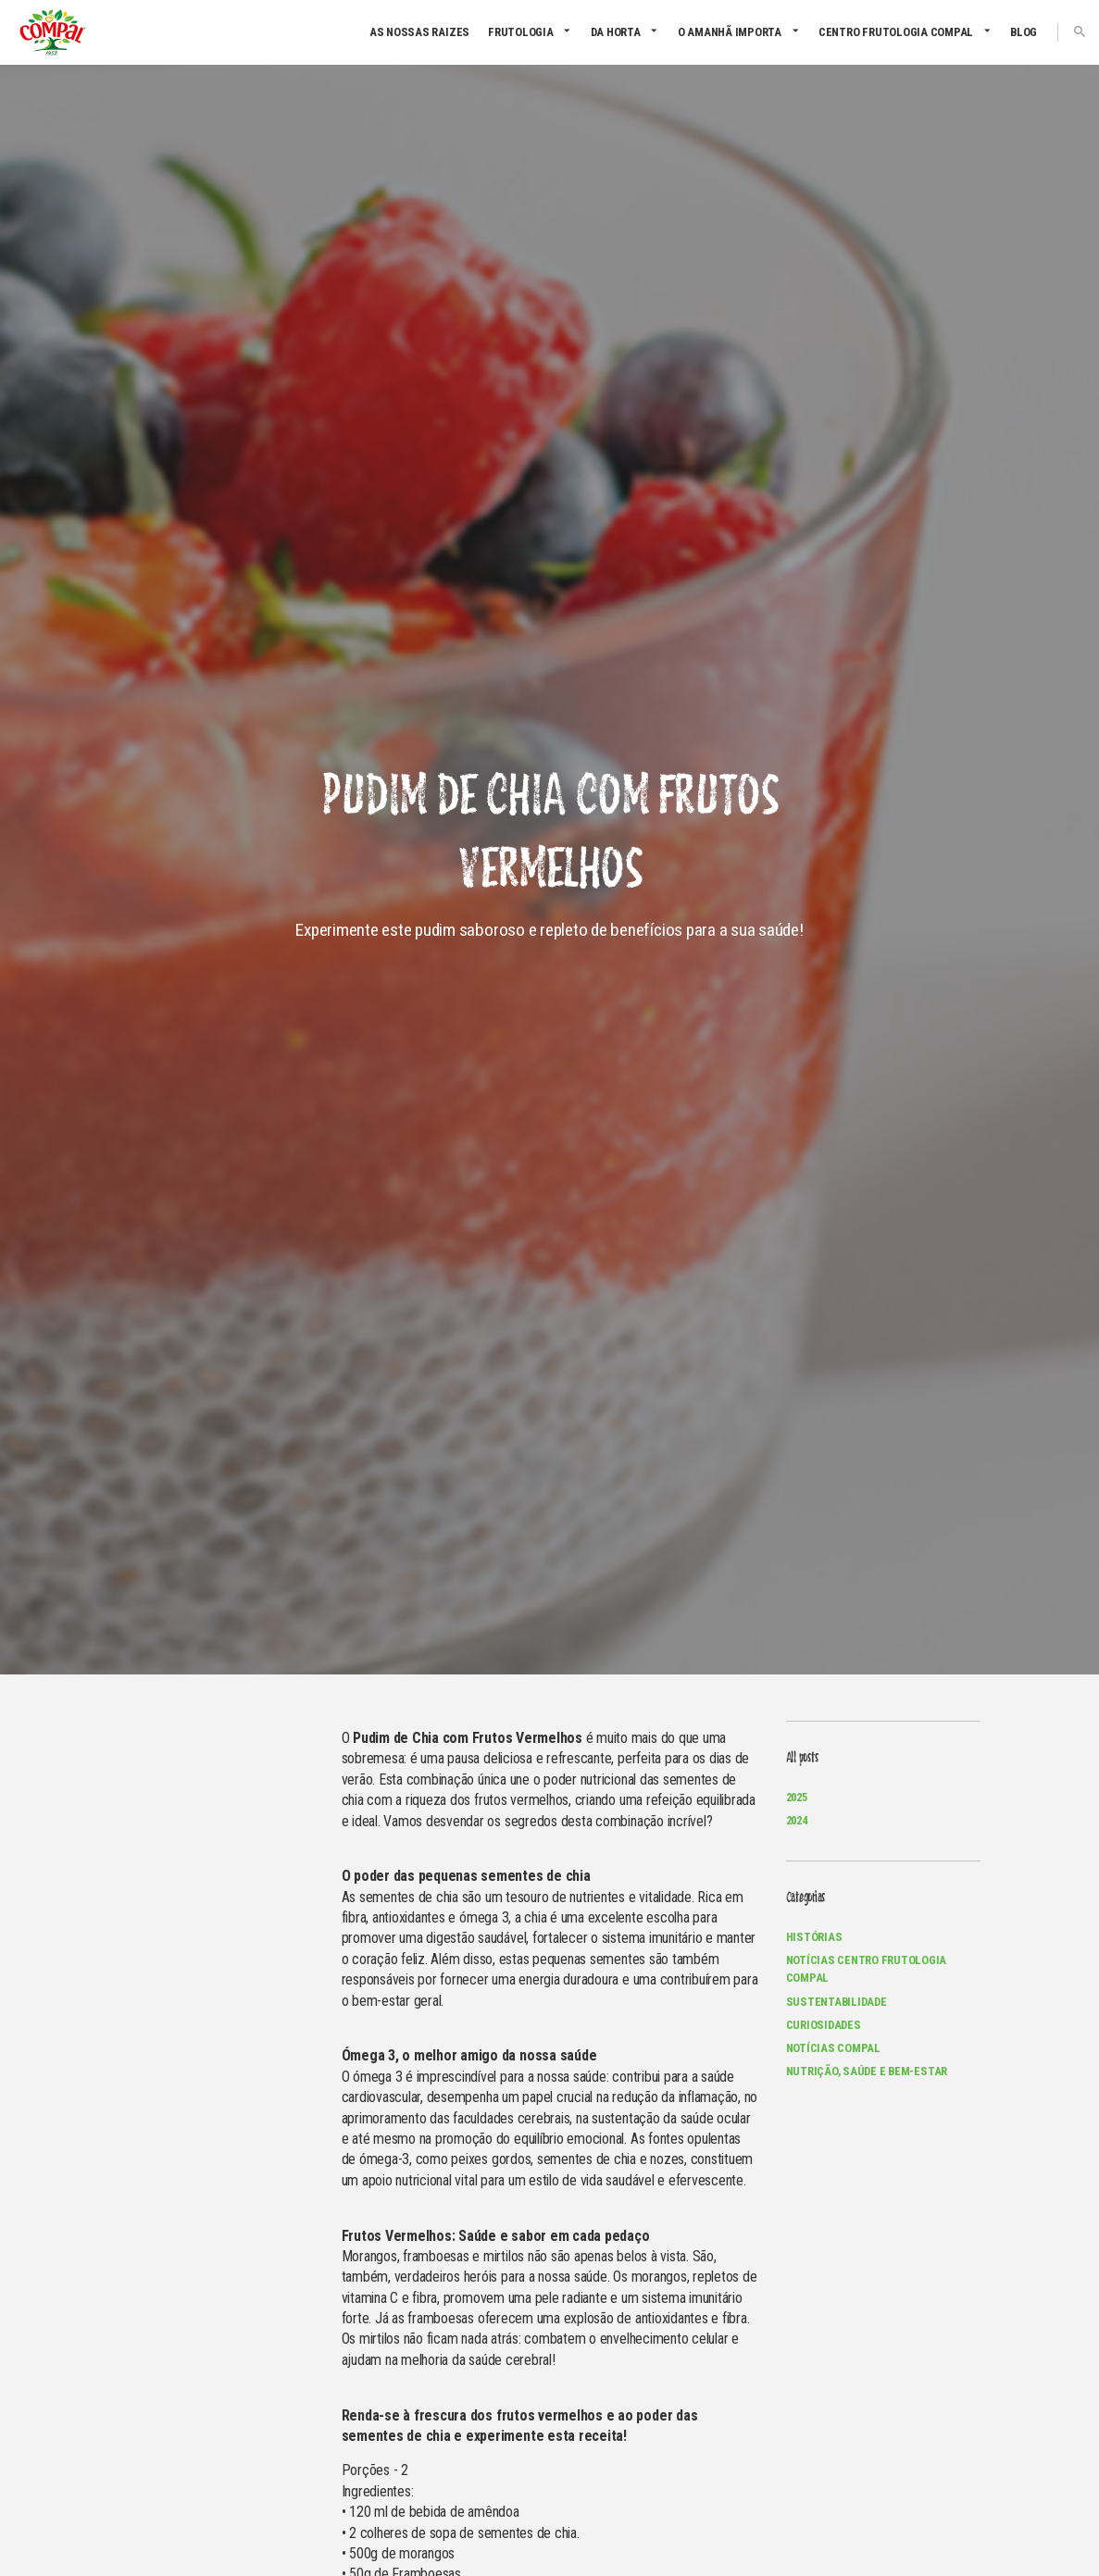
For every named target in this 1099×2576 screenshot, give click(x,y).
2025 (796, 1797)
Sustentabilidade (836, 2002)
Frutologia (521, 32)
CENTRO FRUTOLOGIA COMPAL (895, 32)
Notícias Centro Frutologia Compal (866, 1969)
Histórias (814, 1937)
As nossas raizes (419, 32)
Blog (1023, 32)
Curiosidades (823, 2025)
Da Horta (616, 32)
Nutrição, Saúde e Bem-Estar (867, 2071)
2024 (796, 1820)
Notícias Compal (833, 2048)
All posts (802, 1758)
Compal (52, 32)
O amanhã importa (729, 32)
